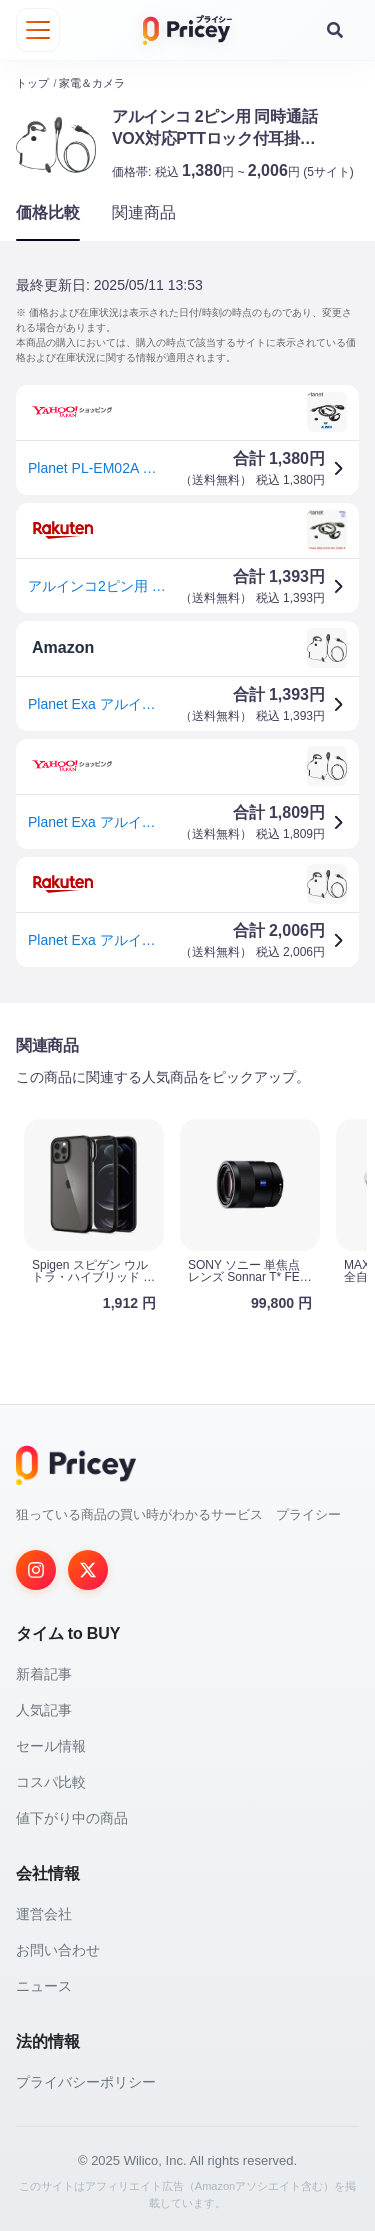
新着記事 (44, 1674)
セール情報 (51, 1746)
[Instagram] (36, 1570)
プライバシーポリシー (86, 2082)
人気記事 (44, 1710)
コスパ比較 (51, 1782)
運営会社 (44, 1914)
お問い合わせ (58, 1950)
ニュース (44, 1986)
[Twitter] (88, 1570)
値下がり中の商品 (72, 1818)
